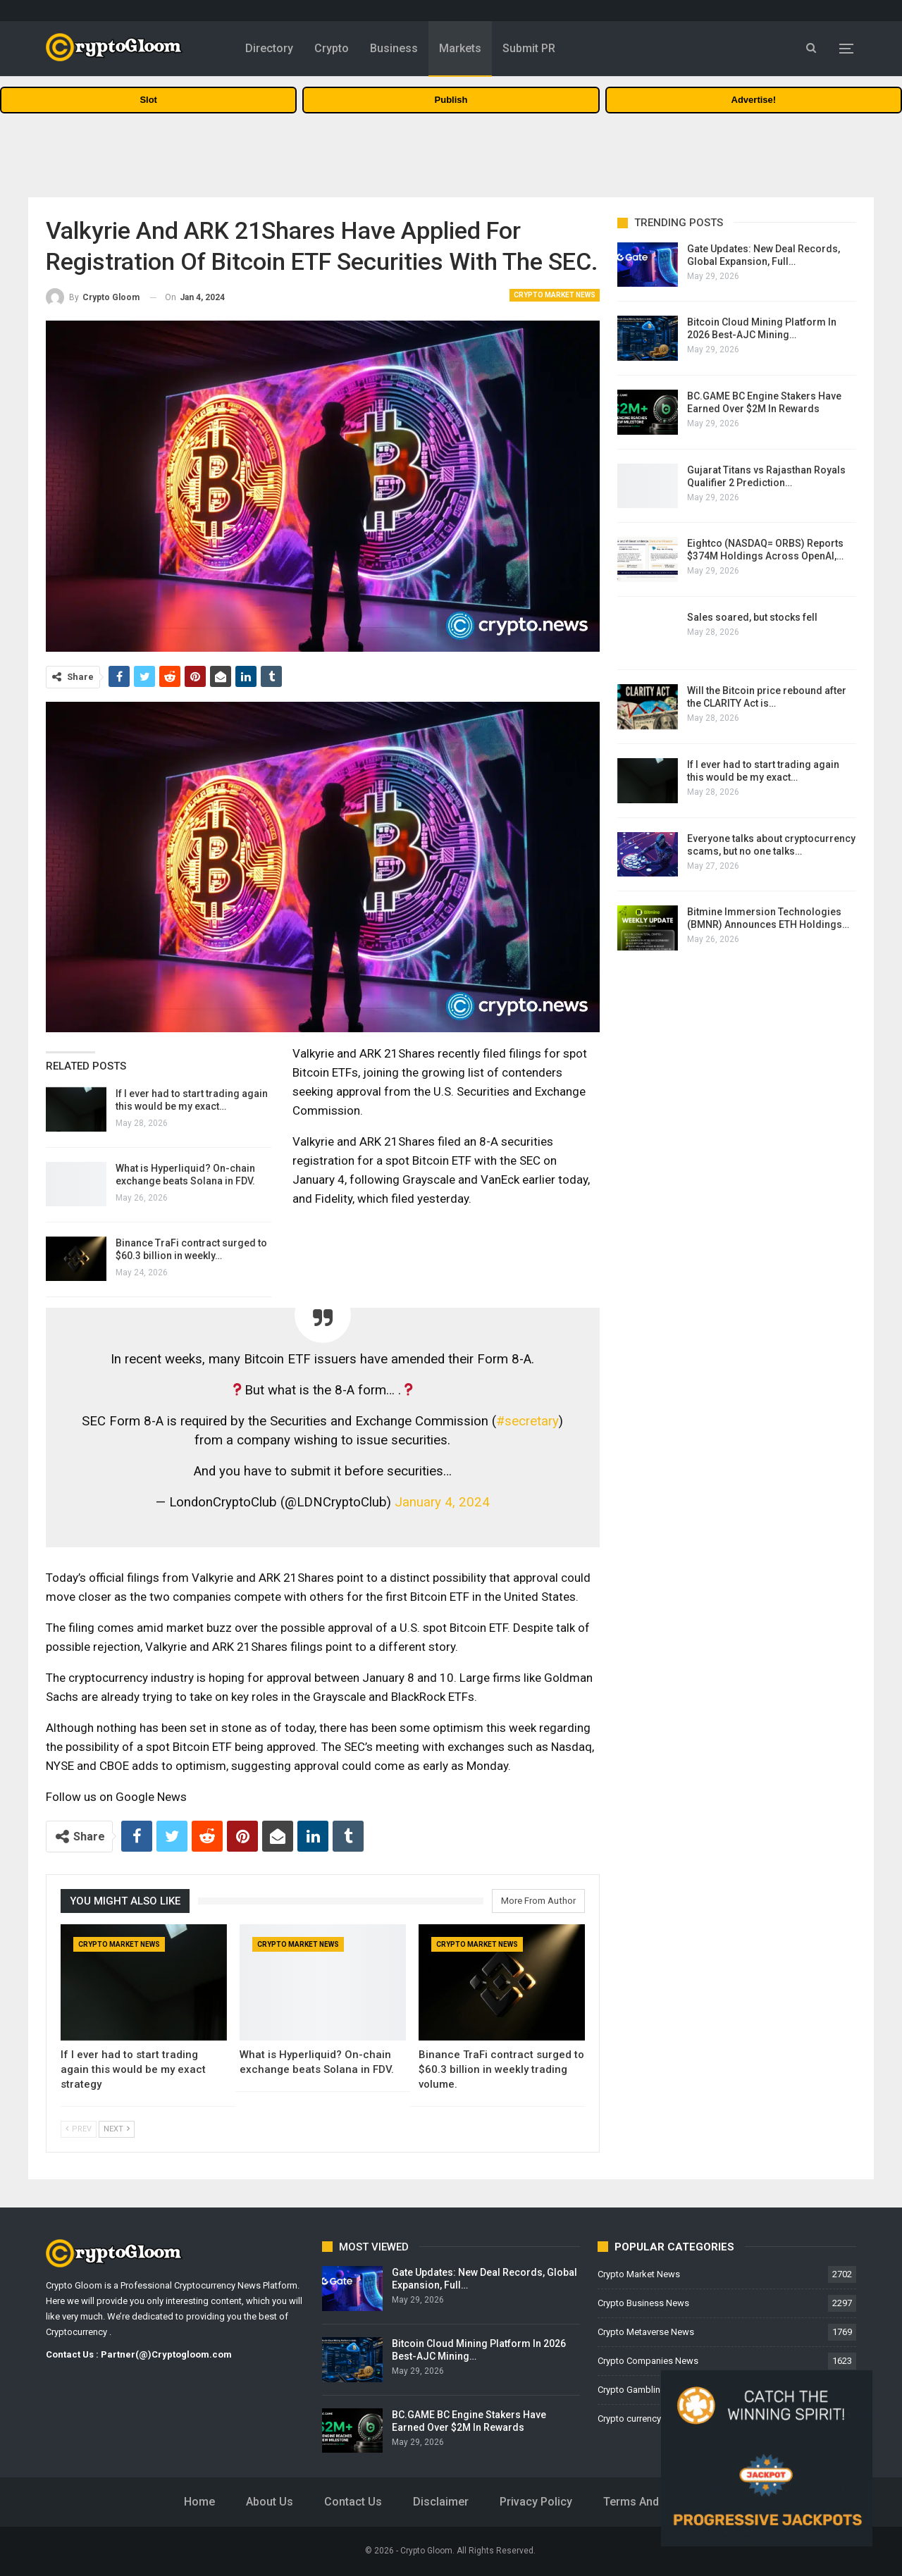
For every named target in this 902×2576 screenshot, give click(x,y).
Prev (79, 2129)
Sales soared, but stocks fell (752, 617)
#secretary (527, 1421)
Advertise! (754, 99)
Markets (460, 48)
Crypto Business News (643, 2303)
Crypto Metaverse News (646, 2332)
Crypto (331, 48)
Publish (451, 99)
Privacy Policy (536, 2501)
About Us (269, 2501)
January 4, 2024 (442, 1502)
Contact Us (353, 2501)
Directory (269, 48)
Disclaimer (441, 2501)
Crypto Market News (554, 295)
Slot (148, 99)
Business (394, 48)
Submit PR (528, 48)
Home (199, 2501)
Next (117, 2129)
